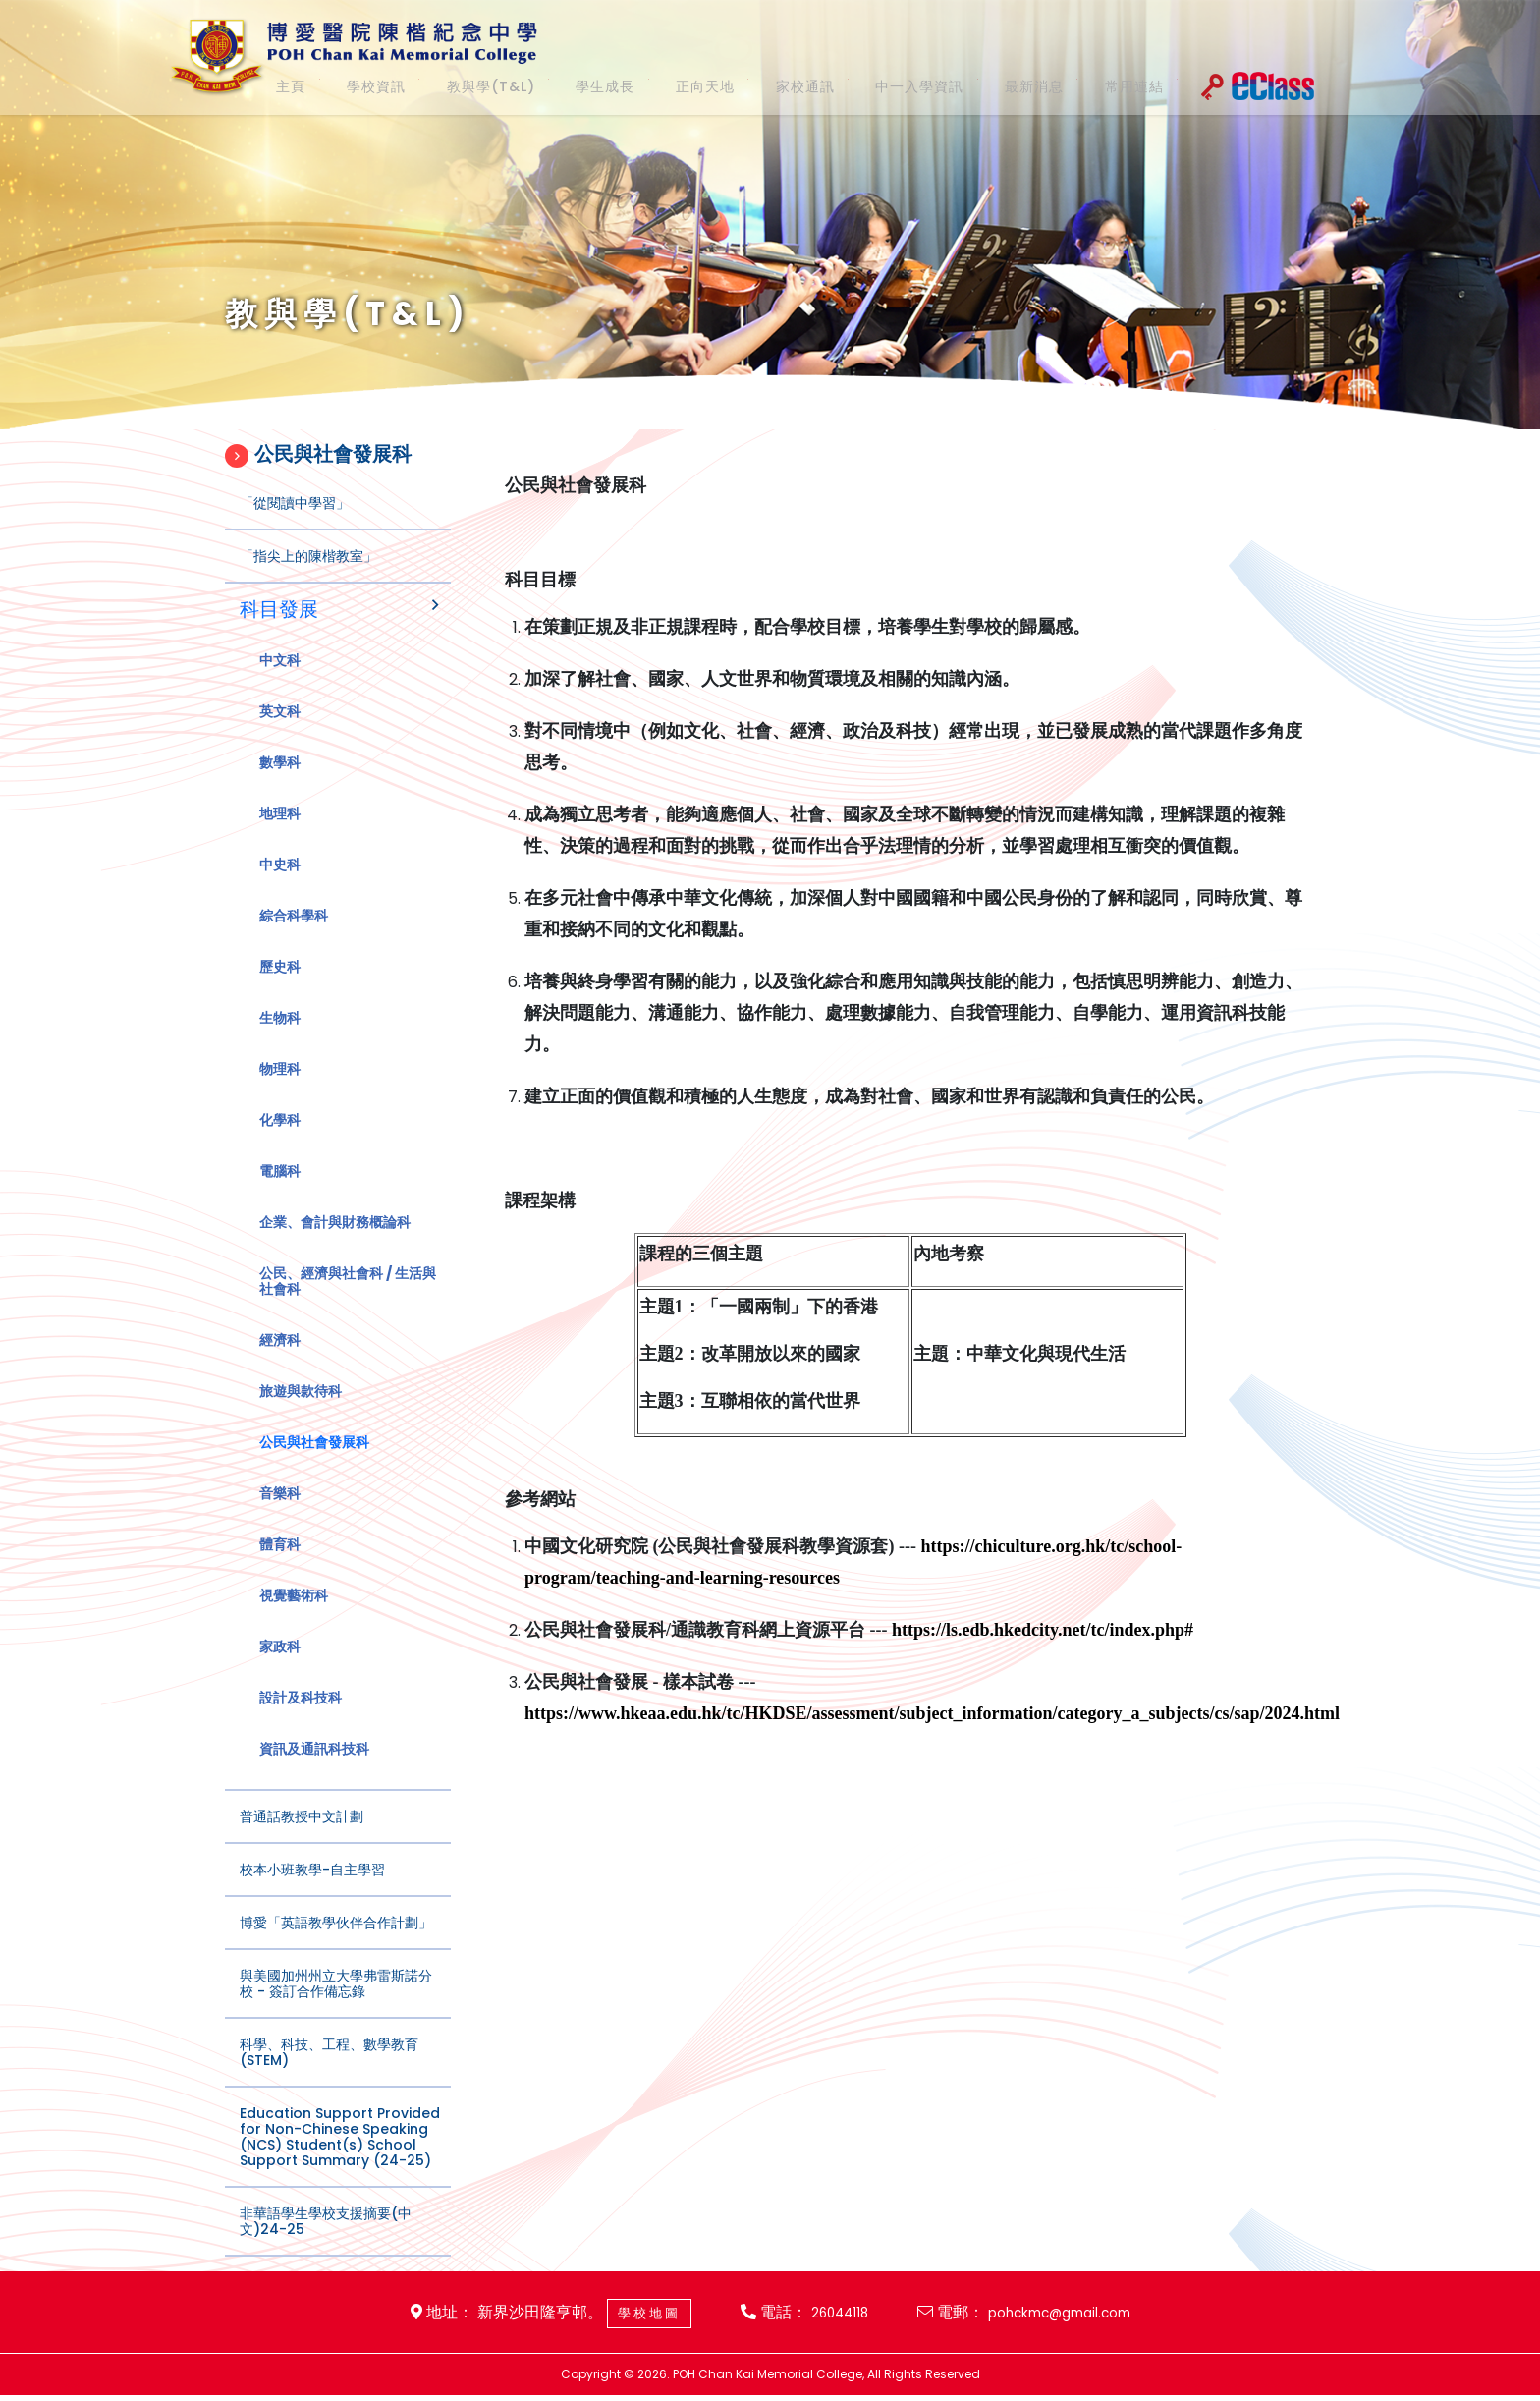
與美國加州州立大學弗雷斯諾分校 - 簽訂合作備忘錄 (336, 2003)
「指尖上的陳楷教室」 (308, 576)
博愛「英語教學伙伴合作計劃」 (336, 1942)
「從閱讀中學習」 (295, 522)
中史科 (280, 884)
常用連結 (1091, 86)
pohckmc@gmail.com (1073, 2316)
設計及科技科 (300, 1717)
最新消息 (997, 86)
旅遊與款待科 (300, 1411)
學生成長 (589, 86)
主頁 (284, 86)
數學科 (280, 782)
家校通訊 (776, 86)
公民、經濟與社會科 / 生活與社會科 (347, 1300)
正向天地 (682, 86)
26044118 (833, 2316)
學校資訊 (360, 86)
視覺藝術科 (293, 1615)
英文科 (280, 731)
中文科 (280, 680)
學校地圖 (628, 2316)
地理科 (280, 833)
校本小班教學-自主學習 (312, 1889)
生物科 (280, 1037)
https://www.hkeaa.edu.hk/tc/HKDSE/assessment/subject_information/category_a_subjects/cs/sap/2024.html (932, 1754)
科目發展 (279, 628)
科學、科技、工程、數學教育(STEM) (329, 2072)
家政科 (280, 1666)
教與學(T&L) (474, 86)
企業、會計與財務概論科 (335, 1242)
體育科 (280, 1564)
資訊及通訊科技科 (314, 1768)
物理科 (280, 1088)
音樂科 (280, 1513)
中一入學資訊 (887, 86)
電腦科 (280, 1190)
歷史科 (280, 986)
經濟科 (280, 1359)
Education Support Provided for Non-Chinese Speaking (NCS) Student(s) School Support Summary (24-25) (340, 2156)
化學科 (280, 1139)
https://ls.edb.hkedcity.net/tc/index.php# (1042, 1671)
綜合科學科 (293, 935)
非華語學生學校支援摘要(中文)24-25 (326, 2241)
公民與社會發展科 (314, 1462)
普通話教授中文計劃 (301, 1836)
